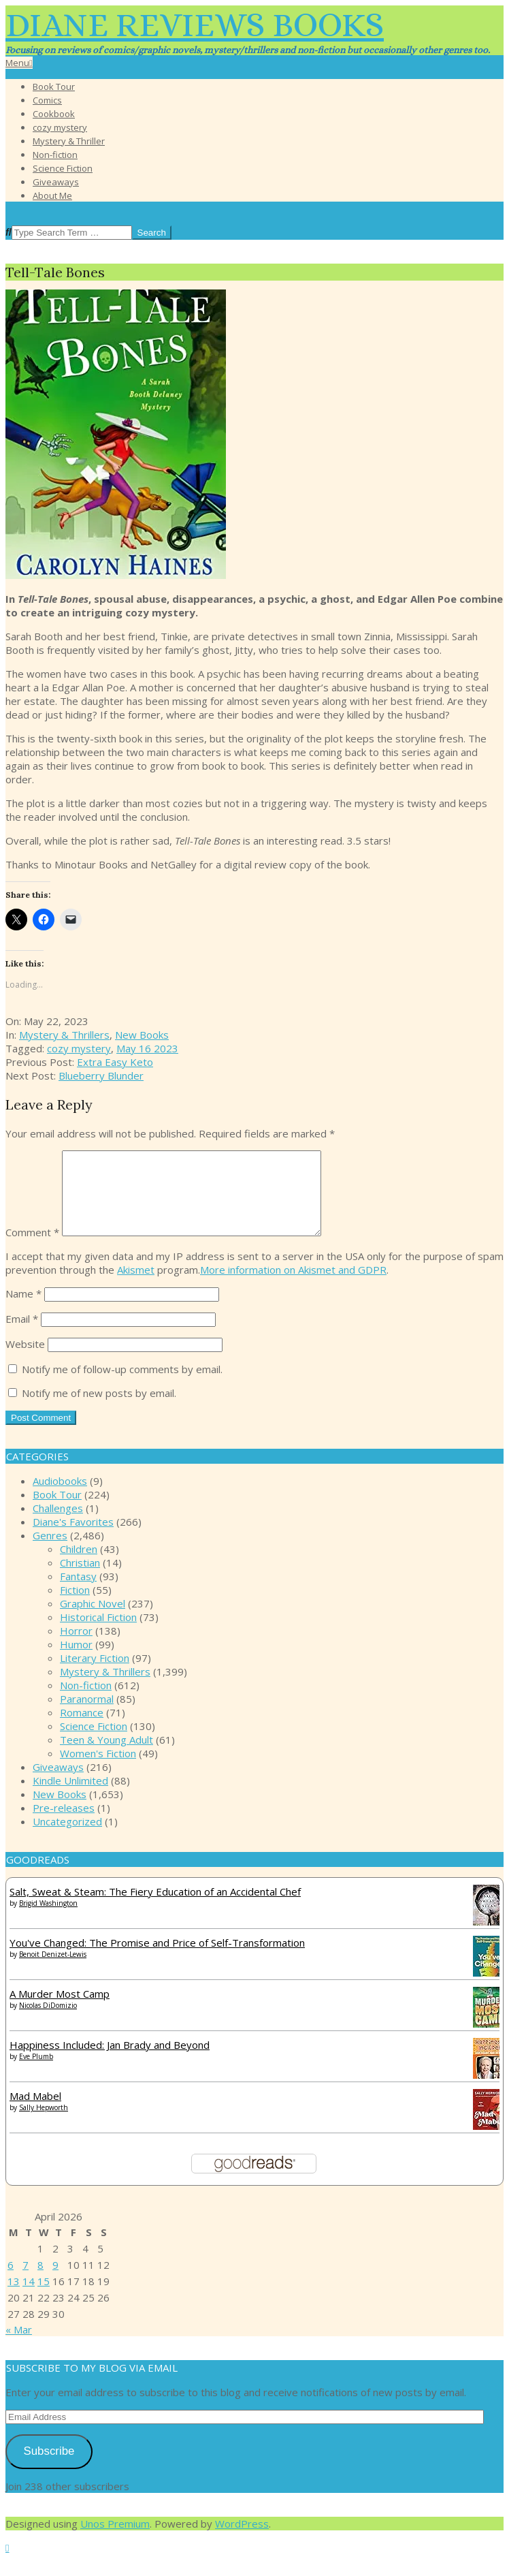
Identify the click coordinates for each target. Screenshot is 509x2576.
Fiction (75, 1606)
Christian (80, 1579)
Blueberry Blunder (101, 1075)
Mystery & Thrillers (64, 1034)
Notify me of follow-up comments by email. (122, 1385)
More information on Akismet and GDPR (293, 1286)
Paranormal (87, 1715)
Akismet (135, 1286)
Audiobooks (60, 1497)
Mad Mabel (35, 2112)
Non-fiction (86, 1701)
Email (21, 1335)
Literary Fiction (94, 1674)
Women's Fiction (98, 1769)
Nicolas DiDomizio (48, 2021)
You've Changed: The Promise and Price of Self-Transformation (157, 1959)
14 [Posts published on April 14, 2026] (28, 2297)
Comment (32, 1248)
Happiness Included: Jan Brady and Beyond (110, 2061)
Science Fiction (93, 1742)
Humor (76, 1660)
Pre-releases (64, 1824)
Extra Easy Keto (115, 1062)
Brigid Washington (48, 1919)
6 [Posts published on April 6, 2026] (10, 2281)
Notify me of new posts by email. (99, 1409)
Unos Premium (115, 2540)
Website (25, 1360)
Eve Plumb (36, 2072)
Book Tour (57, 1511)
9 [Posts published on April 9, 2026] (55, 2281)
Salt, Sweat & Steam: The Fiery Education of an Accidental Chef (155, 1908)
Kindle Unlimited (70, 1797)
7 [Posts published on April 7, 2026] (25, 2281)
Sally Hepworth (43, 2124)
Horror (76, 1647)
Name (23, 1310)
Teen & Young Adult (106, 1756)
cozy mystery (79, 1048)
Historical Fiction (98, 1633)
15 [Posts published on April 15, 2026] (43, 2297)
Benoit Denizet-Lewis (52, 1970)
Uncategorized (67, 1837)
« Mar (18, 2346)
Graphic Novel (92, 1620)
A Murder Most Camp (60, 2010)
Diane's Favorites (73, 1538)
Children (78, 1565)
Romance (81, 1728)
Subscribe (48, 2467)
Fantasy (78, 1592)
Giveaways (58, 1783)
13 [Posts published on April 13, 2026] (13, 2297)
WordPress (242, 2540)
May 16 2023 (147, 1048)
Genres (50, 1551)
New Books (142, 1034)
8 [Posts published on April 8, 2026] (40, 2281)
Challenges (58, 1524)
